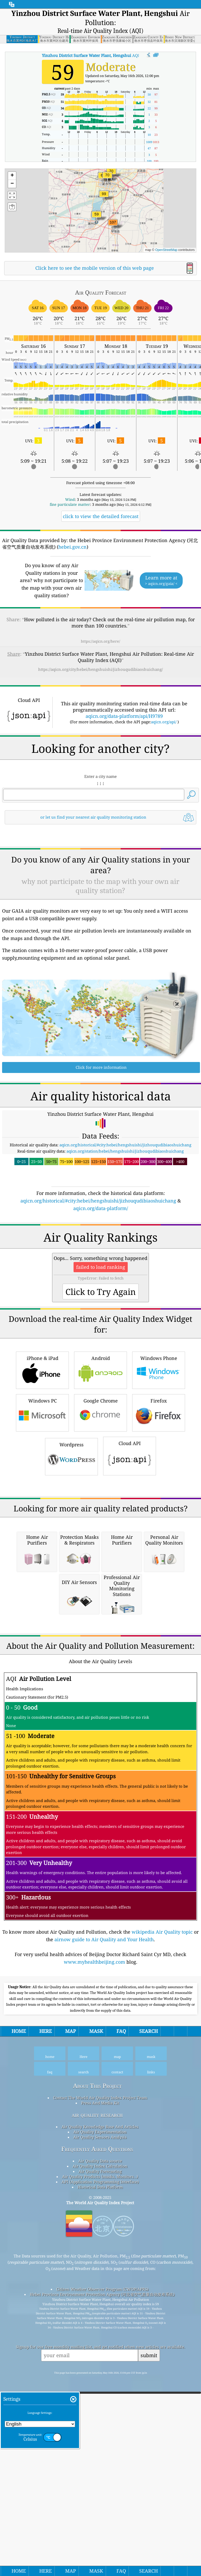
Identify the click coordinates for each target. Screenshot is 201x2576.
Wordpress (71, 1602)
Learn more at (161, 580)
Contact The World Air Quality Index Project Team (100, 2390)
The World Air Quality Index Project (100, 2495)
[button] (113, 225)
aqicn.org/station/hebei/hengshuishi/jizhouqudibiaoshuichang (125, 1224)
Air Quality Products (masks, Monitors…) (100, 2469)
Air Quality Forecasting (100, 2463)
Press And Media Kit (100, 2395)
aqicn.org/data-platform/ (100, 1281)
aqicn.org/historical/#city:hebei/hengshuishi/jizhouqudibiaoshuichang (125, 1217)
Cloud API (129, 1601)
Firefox (158, 1558)
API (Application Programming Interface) (100, 2474)
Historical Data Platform (100, 2479)
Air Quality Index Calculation (99, 2458)
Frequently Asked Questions (97, 2441)
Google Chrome (100, 1558)
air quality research (97, 2407)
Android (100, 1515)
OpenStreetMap (166, 250)
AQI (90, 55)
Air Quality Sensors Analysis (100, 2429)
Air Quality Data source (100, 2453)
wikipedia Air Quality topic (162, 2224)
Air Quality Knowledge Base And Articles (100, 2419)
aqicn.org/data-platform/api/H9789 (124, 716)
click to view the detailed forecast (100, 516)
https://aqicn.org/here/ (100, 641)
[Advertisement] (100, 872)
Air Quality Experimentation (100, 2424)
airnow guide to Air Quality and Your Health (104, 2232)
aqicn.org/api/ (163, 721)
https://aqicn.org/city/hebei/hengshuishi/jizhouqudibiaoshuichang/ (100, 669)
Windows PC (42, 1558)
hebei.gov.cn (72, 547)
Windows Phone (158, 1515)
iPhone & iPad (42, 1515)
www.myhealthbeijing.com (94, 2254)
